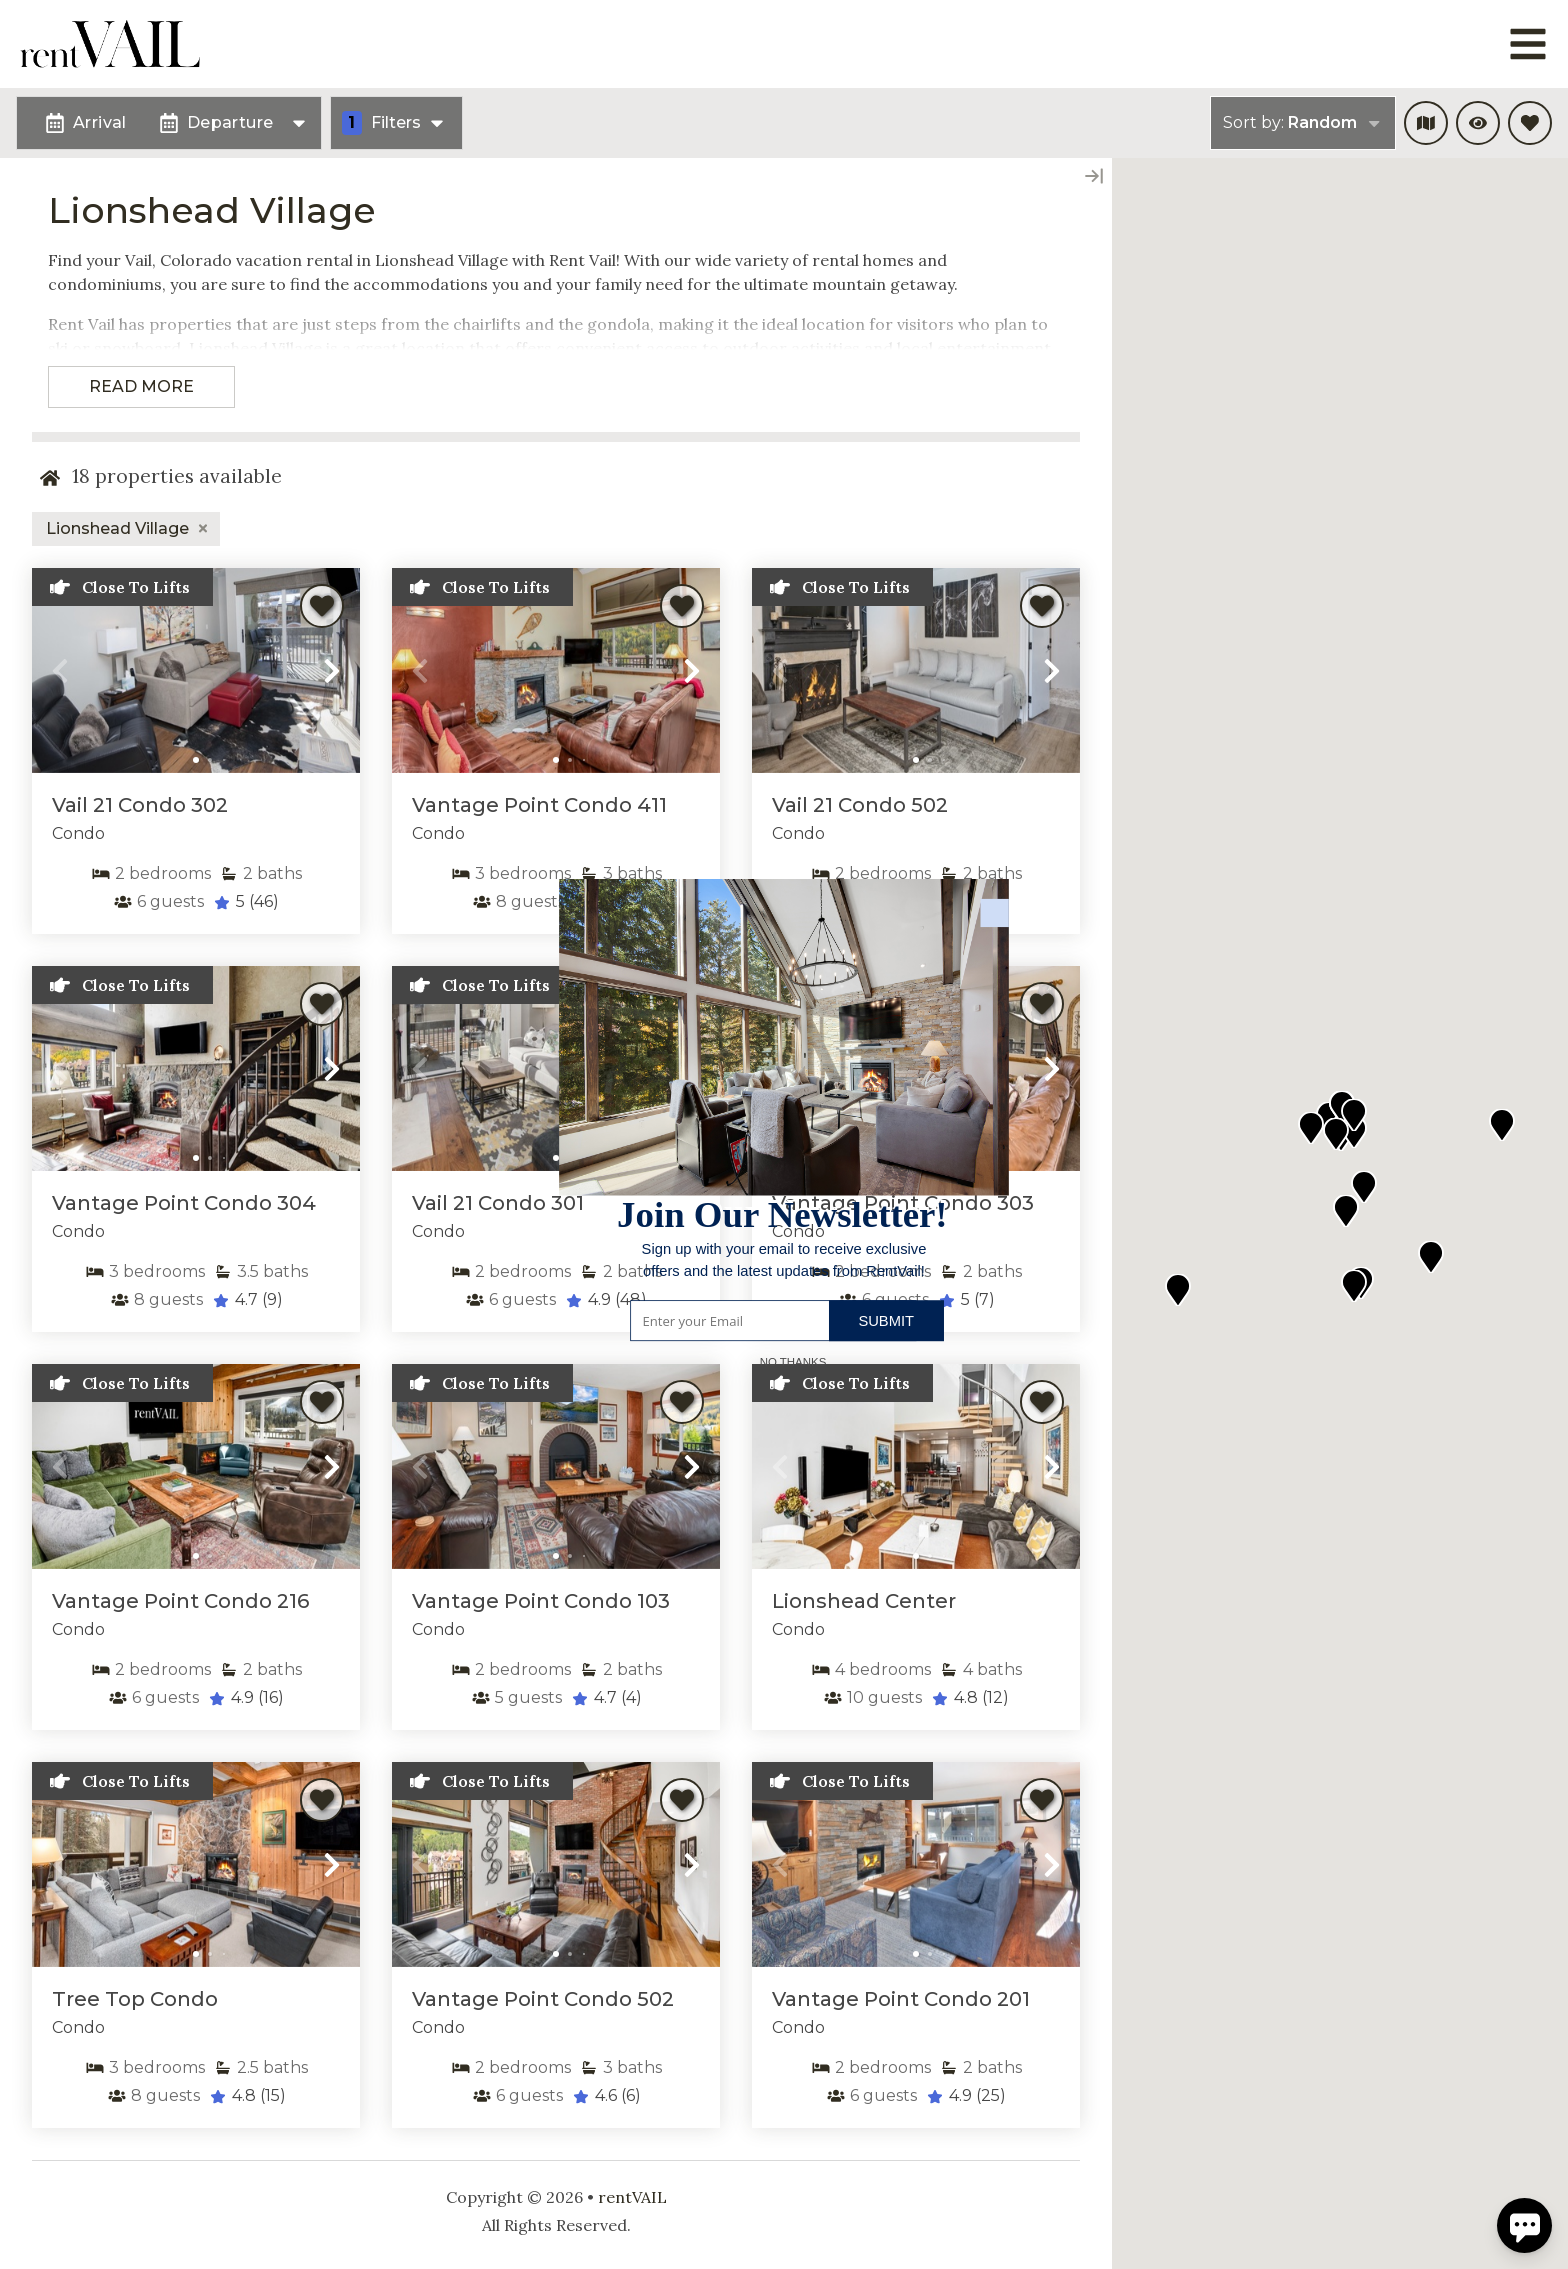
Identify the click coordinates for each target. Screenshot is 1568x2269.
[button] (784, 1260)
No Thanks (793, 1361)
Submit (886, 1320)
